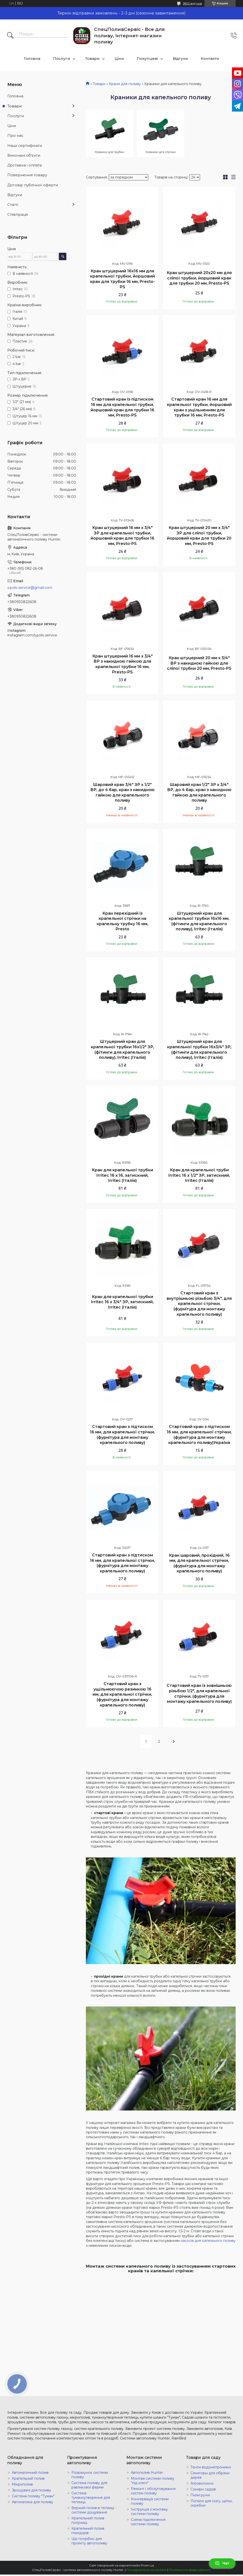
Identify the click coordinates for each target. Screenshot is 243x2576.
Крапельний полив (28, 2478)
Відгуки (180, 58)
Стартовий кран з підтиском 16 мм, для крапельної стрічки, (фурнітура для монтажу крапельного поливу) (122, 1434)
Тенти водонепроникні (210, 2467)
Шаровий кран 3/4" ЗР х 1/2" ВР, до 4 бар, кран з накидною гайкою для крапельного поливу (122, 792)
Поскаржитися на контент (146, 2570)
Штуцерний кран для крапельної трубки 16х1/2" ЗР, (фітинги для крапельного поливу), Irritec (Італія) (122, 1049)
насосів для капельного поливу (208, 2240)
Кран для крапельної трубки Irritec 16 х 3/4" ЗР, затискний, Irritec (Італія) (122, 1302)
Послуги (61, 58)
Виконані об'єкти (23, 155)
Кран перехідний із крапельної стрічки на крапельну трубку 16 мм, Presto (122, 921)
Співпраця (17, 214)
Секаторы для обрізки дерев (210, 2475)
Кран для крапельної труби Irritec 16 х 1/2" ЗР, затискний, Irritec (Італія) (199, 1175)
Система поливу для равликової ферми (89, 2485)
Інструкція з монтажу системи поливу (149, 2511)
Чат (222, 2563)
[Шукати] (10, 35)
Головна (32, 58)
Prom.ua (147, 2565)
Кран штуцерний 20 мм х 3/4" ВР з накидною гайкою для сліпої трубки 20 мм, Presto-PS (199, 663)
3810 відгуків (192, 3)
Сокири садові (203, 2489)
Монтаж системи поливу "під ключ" (152, 2480)
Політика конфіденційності (190, 2570)
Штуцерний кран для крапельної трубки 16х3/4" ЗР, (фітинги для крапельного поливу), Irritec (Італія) (199, 1049)
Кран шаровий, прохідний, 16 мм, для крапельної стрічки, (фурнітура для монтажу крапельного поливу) (199, 1563)
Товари (92, 58)
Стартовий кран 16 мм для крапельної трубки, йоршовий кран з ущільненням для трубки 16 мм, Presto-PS (199, 407)
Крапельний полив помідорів (87, 2530)
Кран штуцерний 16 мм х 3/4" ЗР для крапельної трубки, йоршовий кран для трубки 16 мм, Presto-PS (122, 535)
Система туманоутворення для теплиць (90, 2497)
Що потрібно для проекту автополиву (89, 2541)
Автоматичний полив (30, 2472)
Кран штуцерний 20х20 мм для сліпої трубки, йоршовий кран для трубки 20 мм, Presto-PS (199, 278)
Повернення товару (27, 175)
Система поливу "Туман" (33, 2496)
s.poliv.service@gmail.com (29, 587)
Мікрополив (22, 2484)
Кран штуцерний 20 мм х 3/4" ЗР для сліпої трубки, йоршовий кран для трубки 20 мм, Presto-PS (199, 535)
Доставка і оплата (24, 165)
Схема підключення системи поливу (148, 2521)
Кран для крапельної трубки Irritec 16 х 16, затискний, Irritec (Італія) (122, 1175)
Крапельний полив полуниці (87, 2520)
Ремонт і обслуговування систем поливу (153, 2491)
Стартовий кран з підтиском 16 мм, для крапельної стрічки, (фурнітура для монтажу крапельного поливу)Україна (199, 1434)
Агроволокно (202, 2483)
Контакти (210, 58)
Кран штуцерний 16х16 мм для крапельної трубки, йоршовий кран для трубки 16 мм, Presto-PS (122, 279)
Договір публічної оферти (32, 185)
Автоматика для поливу (32, 2502)
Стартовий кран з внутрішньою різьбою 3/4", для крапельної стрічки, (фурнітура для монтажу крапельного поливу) (199, 1303)
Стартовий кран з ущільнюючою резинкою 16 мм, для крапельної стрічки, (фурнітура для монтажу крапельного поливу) (122, 1694)
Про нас (15, 135)
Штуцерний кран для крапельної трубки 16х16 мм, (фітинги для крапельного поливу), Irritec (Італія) (199, 921)
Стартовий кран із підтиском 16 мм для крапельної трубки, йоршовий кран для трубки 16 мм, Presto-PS (122, 407)
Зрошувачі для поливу (31, 2490)
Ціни (119, 58)
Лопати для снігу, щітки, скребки (211, 2503)
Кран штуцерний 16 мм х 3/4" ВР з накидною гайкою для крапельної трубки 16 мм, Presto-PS (122, 664)
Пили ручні (200, 2495)
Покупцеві (147, 58)
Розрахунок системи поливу (89, 2474)
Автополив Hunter (147, 2472)
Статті (12, 204)
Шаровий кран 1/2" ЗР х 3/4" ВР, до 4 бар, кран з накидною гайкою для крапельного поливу (199, 792)
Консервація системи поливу (150, 2501)
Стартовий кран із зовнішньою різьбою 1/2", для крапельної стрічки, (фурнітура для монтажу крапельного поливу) (199, 1693)
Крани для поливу (125, 84)
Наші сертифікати (24, 145)
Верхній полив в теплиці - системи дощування (93, 2510)
